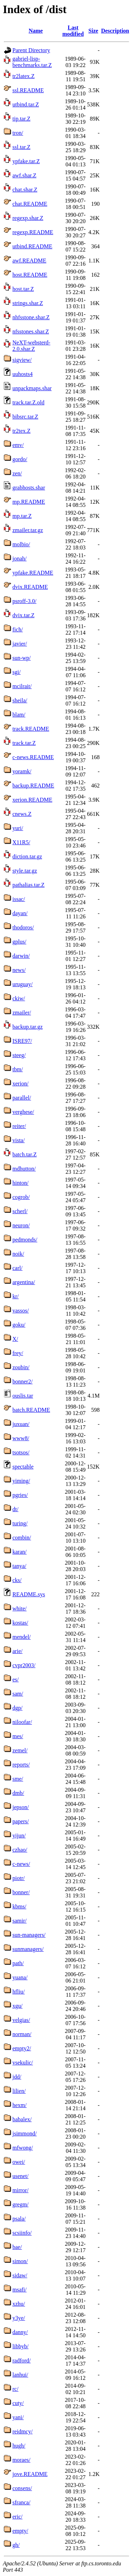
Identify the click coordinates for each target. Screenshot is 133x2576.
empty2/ (21, 2048)
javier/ (19, 644)
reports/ (21, 1765)
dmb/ (18, 1793)
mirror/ (20, 2190)
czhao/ (19, 1850)
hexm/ (19, 2105)
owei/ (18, 2162)
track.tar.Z (24, 743)
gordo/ (19, 459)
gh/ (16, 2545)
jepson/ (20, 1807)
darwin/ (21, 956)
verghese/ (23, 1112)
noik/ (18, 1254)
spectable (23, 1467)
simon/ (20, 2261)
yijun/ (19, 1836)
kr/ (15, 1296)
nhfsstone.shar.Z (31, 317)
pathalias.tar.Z (28, 885)
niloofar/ (22, 1722)
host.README (29, 275)
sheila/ (19, 700)
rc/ (15, 2389)
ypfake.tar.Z (26, 161)
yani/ (18, 2417)
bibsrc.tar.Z (25, 417)
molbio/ (21, 544)
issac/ (18, 899)
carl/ (17, 1268)
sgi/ (16, 672)
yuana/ (20, 1977)
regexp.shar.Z (27, 218)
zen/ (17, 473)
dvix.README (30, 587)
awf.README (29, 261)
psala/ (19, 2219)
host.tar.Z (23, 289)
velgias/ (21, 2020)
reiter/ (19, 1126)
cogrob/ (21, 1197)
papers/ (20, 1821)
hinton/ (20, 1183)
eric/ (17, 2517)
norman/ (21, 2034)
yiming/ (21, 1481)
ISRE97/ (22, 1041)
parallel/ (21, 1098)
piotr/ (18, 1878)
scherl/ (20, 1211)
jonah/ (19, 558)
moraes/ (21, 2460)
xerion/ (20, 1083)
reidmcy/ (22, 2431)
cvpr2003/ (23, 1665)
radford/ (21, 2360)
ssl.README (28, 90)
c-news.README (33, 757)
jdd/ (16, 2077)
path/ (18, 1963)
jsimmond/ (24, 2133)
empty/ (20, 2531)
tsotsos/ (20, 1452)
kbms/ (19, 1906)
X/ (15, 1339)
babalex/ (22, 2119)
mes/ (17, 1736)
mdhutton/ (24, 1169)
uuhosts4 (22, 374)
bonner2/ (22, 1381)
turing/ (20, 1523)
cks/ (17, 1580)
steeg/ (19, 1055)
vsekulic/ (22, 2063)
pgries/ (20, 1495)
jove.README (30, 2474)
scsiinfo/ (22, 2233)
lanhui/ (20, 2375)
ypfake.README (32, 573)
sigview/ (22, 360)
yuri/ (17, 828)
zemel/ (20, 1750)
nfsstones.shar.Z (30, 331)
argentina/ (23, 1282)
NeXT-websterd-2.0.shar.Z (31, 345)
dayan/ (20, 913)
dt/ (15, 1509)
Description (115, 31)
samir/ (19, 1921)
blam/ (18, 715)
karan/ (19, 1552)
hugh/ (18, 2446)
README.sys (28, 1594)
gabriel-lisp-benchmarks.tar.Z (32, 62)
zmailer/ (21, 1013)
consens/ (22, 2488)
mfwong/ (22, 2148)
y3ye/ (18, 2318)
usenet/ (20, 2176)
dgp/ (17, 1708)
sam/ (17, 1694)
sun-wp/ (21, 658)
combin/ (21, 1538)
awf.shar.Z (24, 175)
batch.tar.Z (24, 1154)
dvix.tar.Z (23, 615)
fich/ (17, 629)
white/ (19, 1608)
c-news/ (21, 1864)
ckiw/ (18, 998)
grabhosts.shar (28, 488)
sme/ (17, 1779)
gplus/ (19, 942)
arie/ (17, 1651)
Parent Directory (31, 50)
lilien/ (19, 2091)
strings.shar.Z (27, 303)
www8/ (20, 1438)
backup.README (33, 786)
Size (93, 31)
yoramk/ (21, 771)
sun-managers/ (28, 1935)
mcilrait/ (22, 686)
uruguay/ (22, 984)
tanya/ (19, 1566)
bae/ (17, 2247)
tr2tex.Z (21, 431)
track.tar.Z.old (28, 402)
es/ (15, 1679)
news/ (19, 970)
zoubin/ (20, 1367)
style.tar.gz (24, 871)
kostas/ (20, 1623)
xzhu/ (18, 2304)
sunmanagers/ (28, 1949)
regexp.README (32, 232)
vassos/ (20, 1311)
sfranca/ (21, 2502)
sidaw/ (19, 2275)
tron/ (17, 133)
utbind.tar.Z (25, 104)
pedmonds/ (24, 1240)
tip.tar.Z (21, 119)
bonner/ (21, 1892)
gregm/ (20, 2204)
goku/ (18, 1325)
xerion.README (32, 800)
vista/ (18, 1140)
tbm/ (17, 1069)
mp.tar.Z (22, 516)
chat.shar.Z (24, 190)
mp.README (28, 502)
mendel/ (21, 1637)
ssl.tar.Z (21, 147)
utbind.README (32, 246)
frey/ (17, 1353)
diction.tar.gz (27, 856)
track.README (30, 729)
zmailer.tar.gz (27, 530)
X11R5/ (21, 842)
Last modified (73, 30)
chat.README (29, 204)
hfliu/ (18, 1992)
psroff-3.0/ (24, 601)
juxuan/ (20, 1424)
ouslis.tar (22, 1396)
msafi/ (19, 2290)
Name (36, 31)
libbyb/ (20, 2346)
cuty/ (18, 2403)
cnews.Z (22, 814)
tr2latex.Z (23, 76)
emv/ (18, 445)
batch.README (31, 1410)
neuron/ (21, 1225)
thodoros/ (23, 927)
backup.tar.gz (27, 1027)
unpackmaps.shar (32, 388)
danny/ (20, 2332)
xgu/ (17, 2006)
